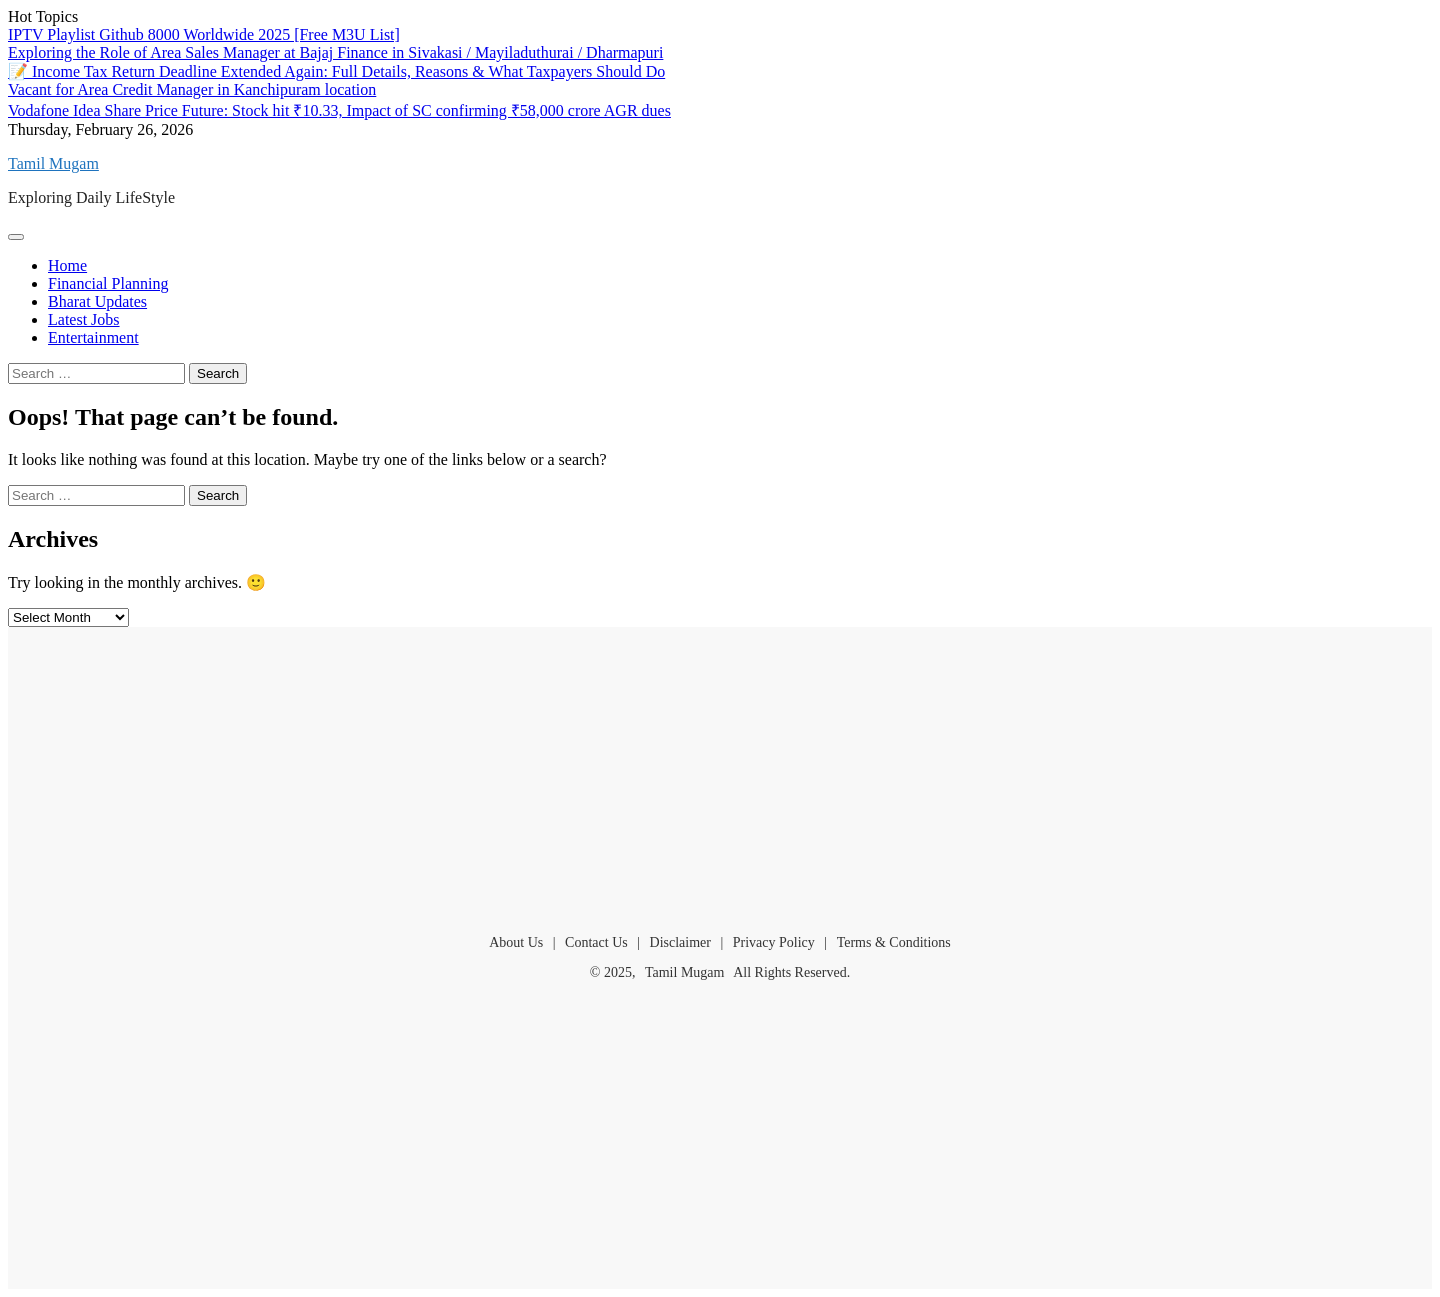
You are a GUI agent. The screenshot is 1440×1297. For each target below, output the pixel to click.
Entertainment (93, 337)
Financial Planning (108, 283)
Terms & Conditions (894, 942)
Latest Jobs (84, 319)
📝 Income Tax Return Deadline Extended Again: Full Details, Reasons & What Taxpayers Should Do (336, 71)
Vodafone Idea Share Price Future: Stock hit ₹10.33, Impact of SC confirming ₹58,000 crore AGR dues (339, 110)
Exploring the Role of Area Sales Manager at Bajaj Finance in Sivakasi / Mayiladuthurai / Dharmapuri (335, 52)
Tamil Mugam (53, 163)
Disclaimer (680, 942)
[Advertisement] (720, 772)
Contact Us (596, 942)
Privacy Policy (774, 942)
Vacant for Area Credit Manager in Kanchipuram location (192, 89)
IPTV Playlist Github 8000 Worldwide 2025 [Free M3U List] (204, 34)
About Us (516, 942)
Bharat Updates (97, 301)
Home (67, 265)
